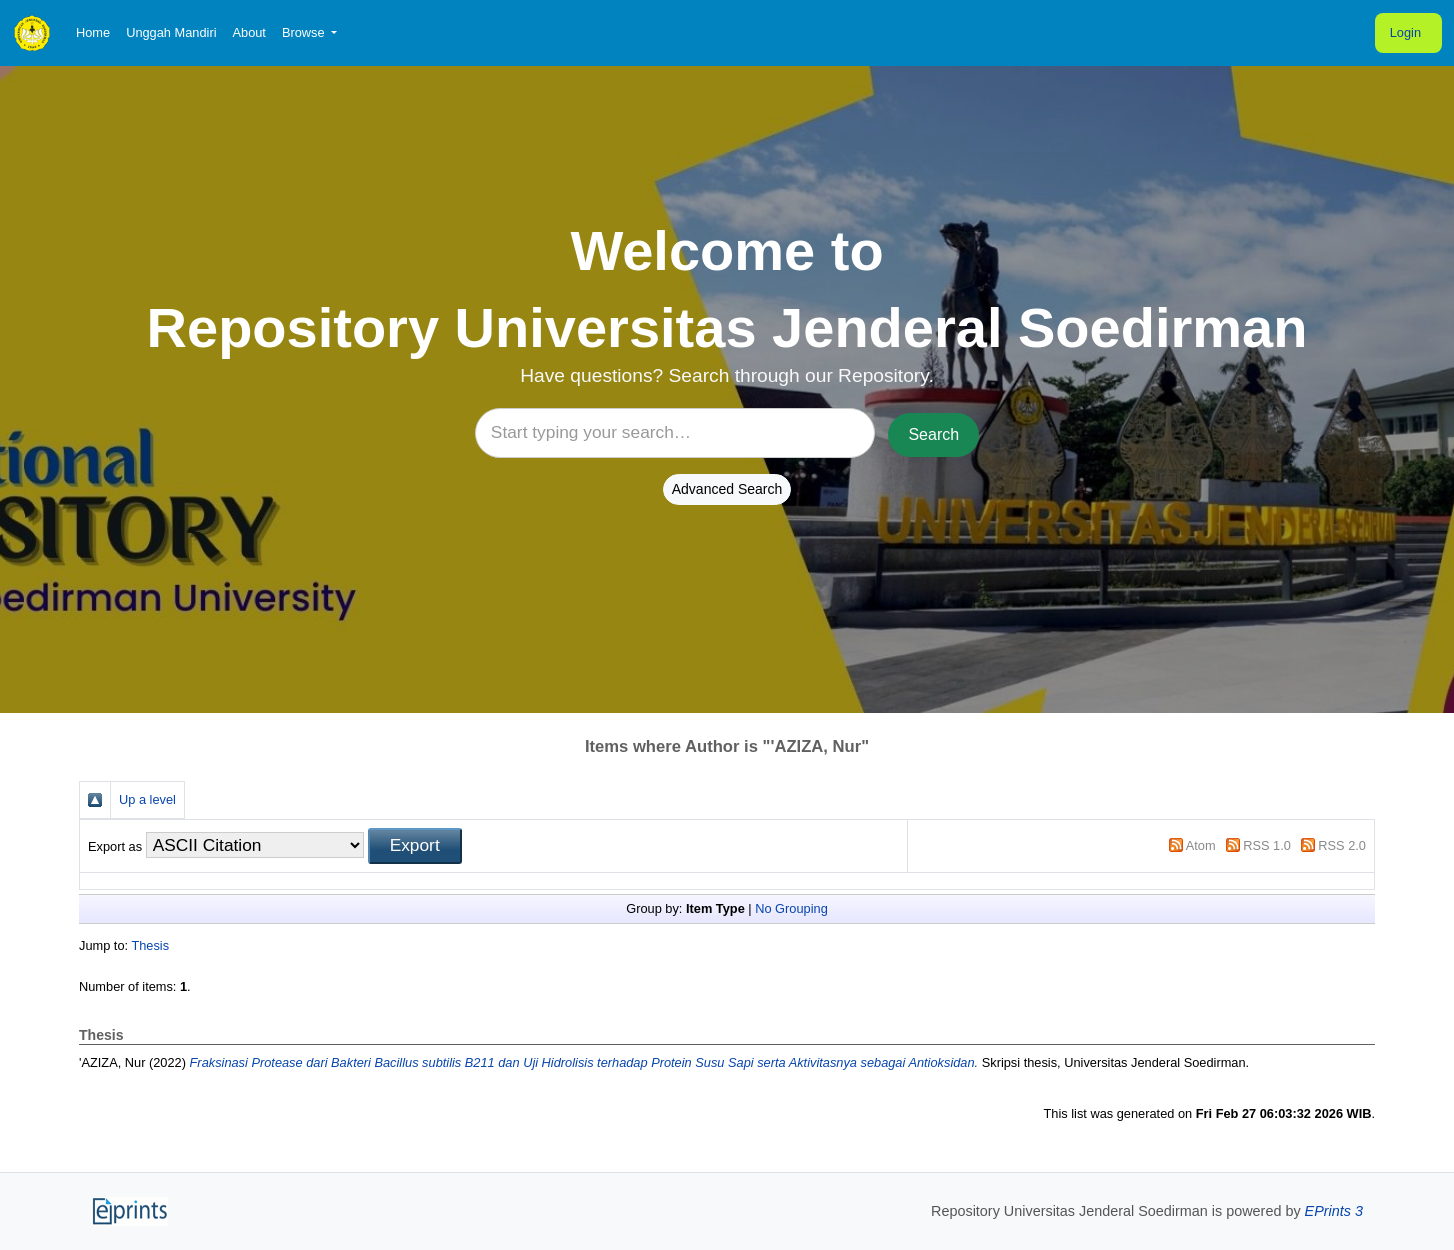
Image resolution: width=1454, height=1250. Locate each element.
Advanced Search (727, 489)
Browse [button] (305, 32)
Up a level (147, 799)
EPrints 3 (1334, 1211)
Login (1405, 32)
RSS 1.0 (1267, 845)
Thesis (150, 945)
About (248, 32)
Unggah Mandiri (171, 32)
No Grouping (791, 908)
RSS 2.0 (1342, 845)
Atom (1201, 845)
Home (93, 32)
